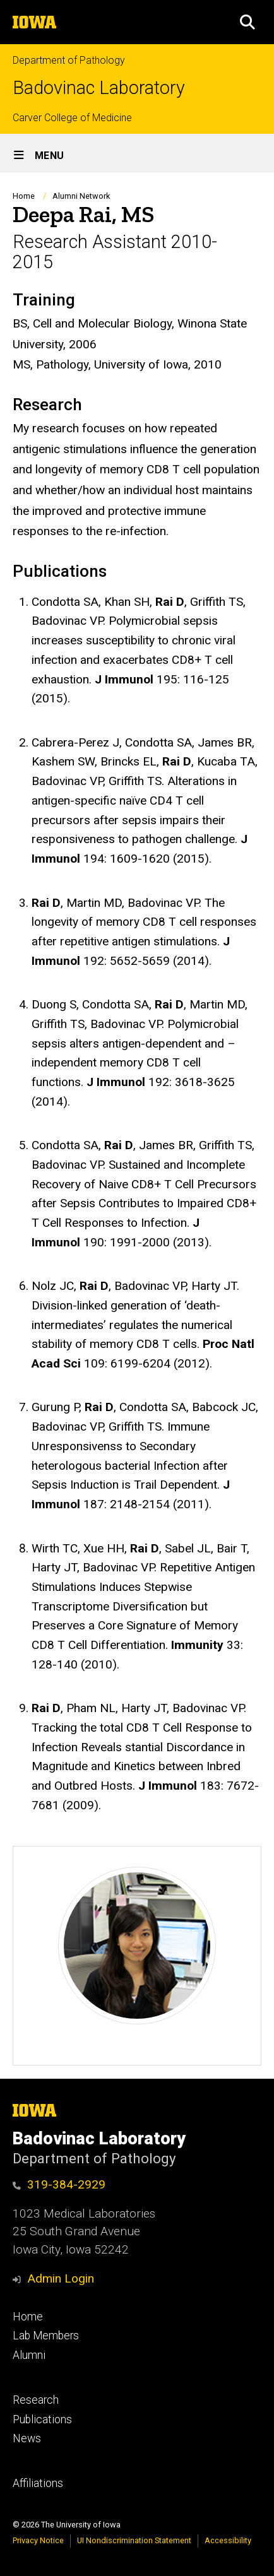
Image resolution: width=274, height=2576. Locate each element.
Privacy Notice (38, 2540)
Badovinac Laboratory (99, 88)
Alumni (29, 2355)
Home (24, 196)
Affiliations (38, 2483)
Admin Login (60, 2278)
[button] (247, 22)
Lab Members (46, 2335)
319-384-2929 (66, 2184)
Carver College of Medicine (72, 118)
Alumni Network (81, 196)
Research (36, 2400)
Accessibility (228, 2540)
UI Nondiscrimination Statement (134, 2540)
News (27, 2438)
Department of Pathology (69, 60)
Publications (42, 2419)
